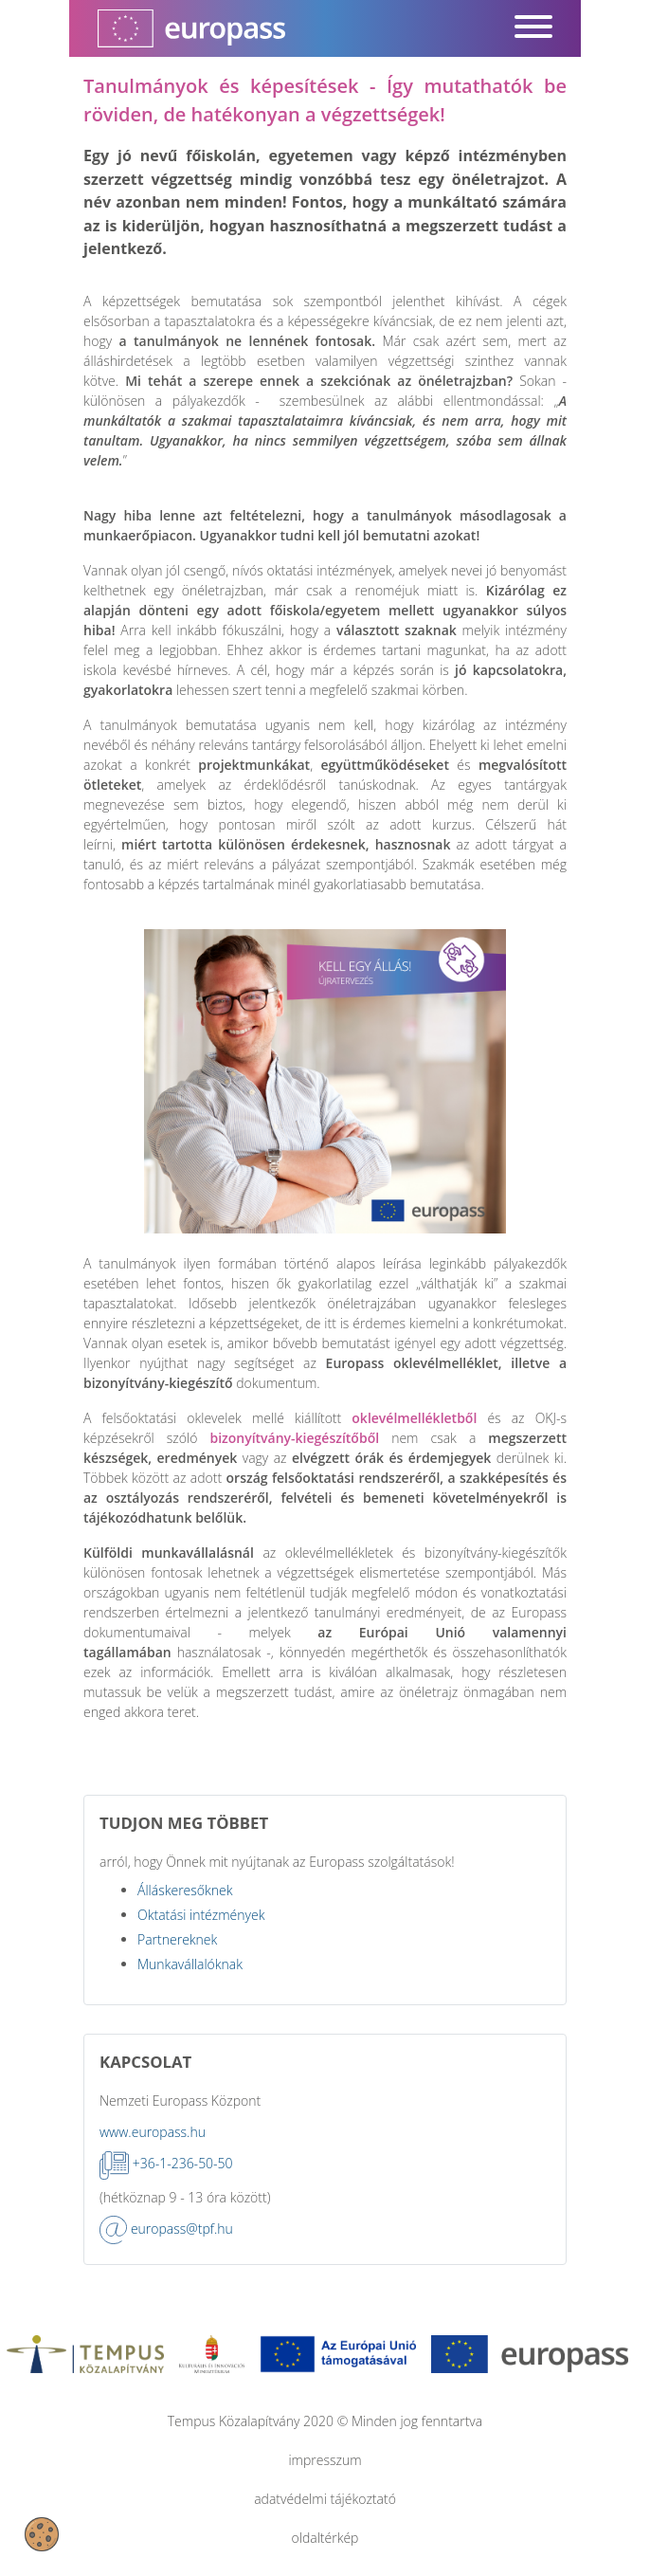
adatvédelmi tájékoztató (325, 2499)
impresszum (324, 2460)
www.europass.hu (152, 2132)
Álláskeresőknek (185, 1890)
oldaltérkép (325, 2538)
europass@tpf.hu (182, 2229)
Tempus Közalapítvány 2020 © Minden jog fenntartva (325, 2421)
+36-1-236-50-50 (183, 2163)
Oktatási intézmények (200, 1915)
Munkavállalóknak (190, 1964)
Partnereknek (177, 1939)
